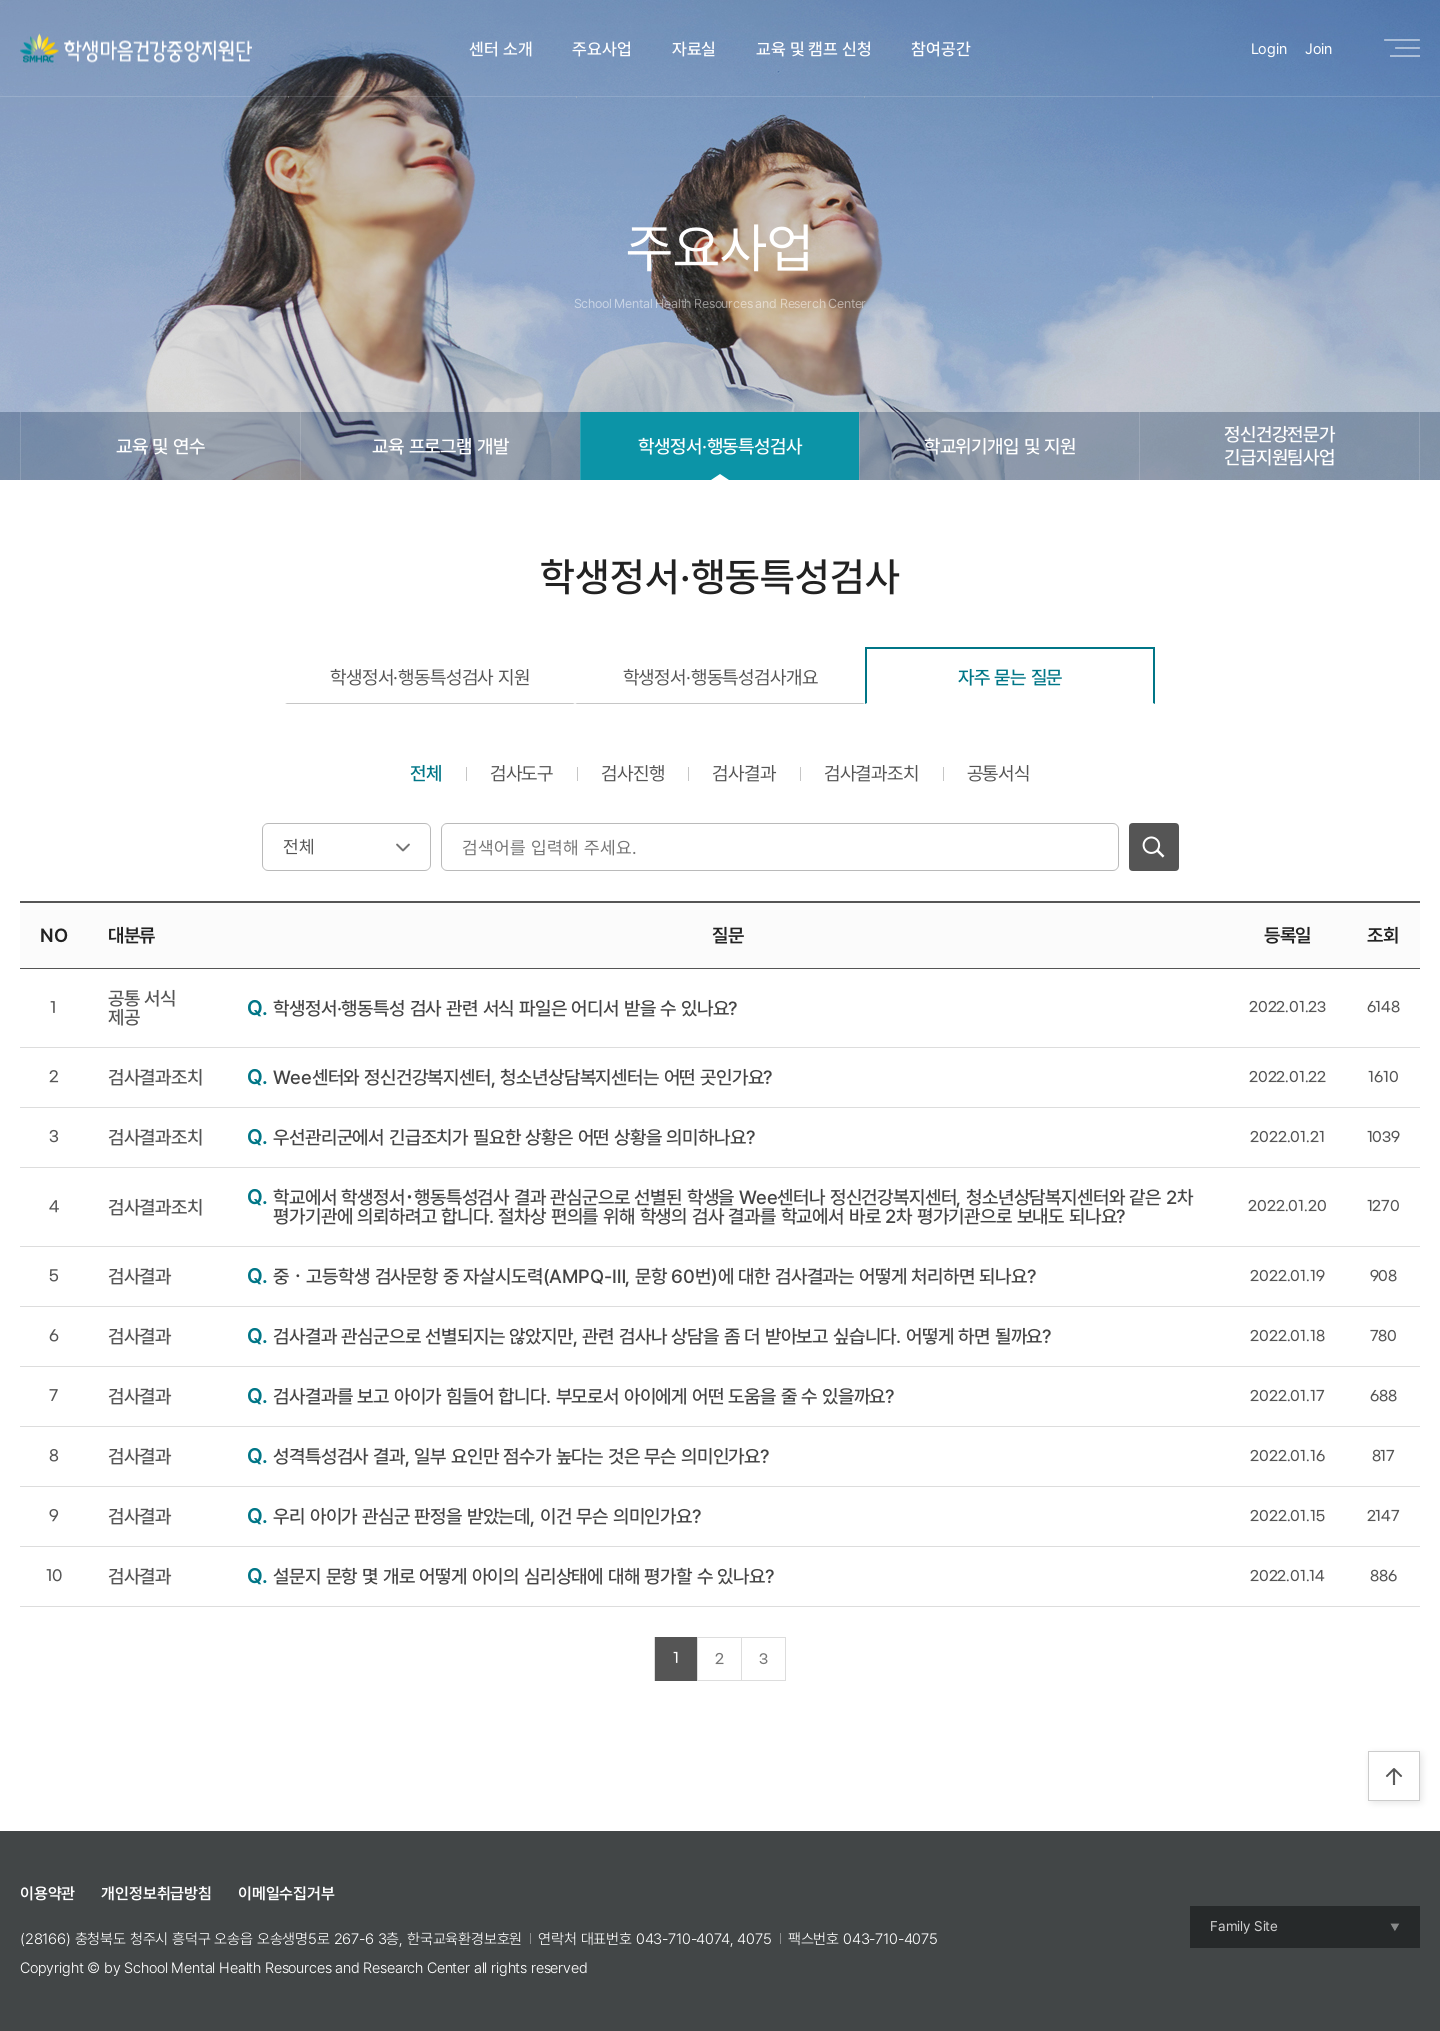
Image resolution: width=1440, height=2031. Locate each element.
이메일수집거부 (286, 1893)
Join (1318, 49)
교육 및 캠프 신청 (813, 49)
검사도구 (521, 773)
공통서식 (998, 773)
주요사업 (601, 49)
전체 (426, 773)
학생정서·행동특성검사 (719, 446)
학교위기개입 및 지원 (1000, 446)
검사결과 (743, 773)
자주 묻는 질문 (1010, 677)
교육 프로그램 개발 (440, 446)
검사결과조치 (871, 773)
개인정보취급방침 (156, 1893)
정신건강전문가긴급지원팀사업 (1279, 445)
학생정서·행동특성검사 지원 (430, 677)
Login (1269, 49)
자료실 (694, 49)
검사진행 (632, 773)
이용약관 (47, 1893)
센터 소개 (500, 49)
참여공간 (940, 49)
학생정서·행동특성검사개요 (720, 677)
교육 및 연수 (160, 446)
